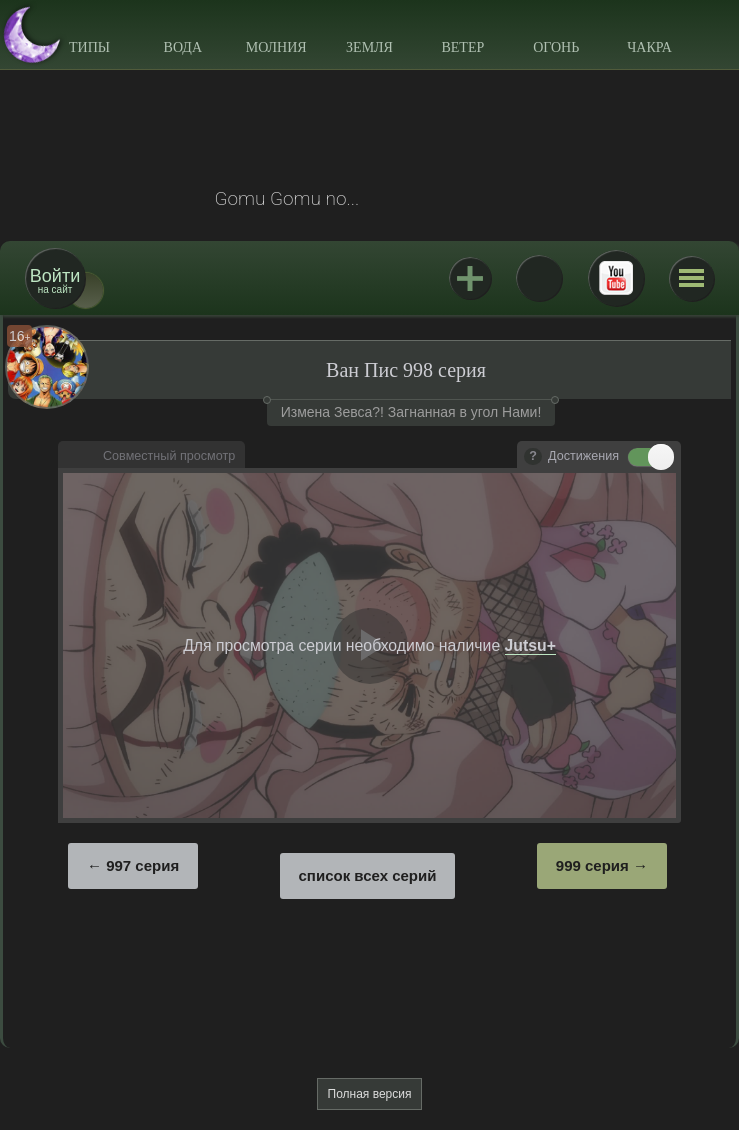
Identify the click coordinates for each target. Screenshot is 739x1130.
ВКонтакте (539, 278)
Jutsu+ (470, 278)
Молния (276, 47)
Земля (369, 47)
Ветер (462, 47)
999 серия (592, 865)
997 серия (142, 865)
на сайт (55, 280)
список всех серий (368, 875)
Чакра (649, 47)
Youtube (616, 278)
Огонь (556, 47)
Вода (183, 47)
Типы (89, 47)
